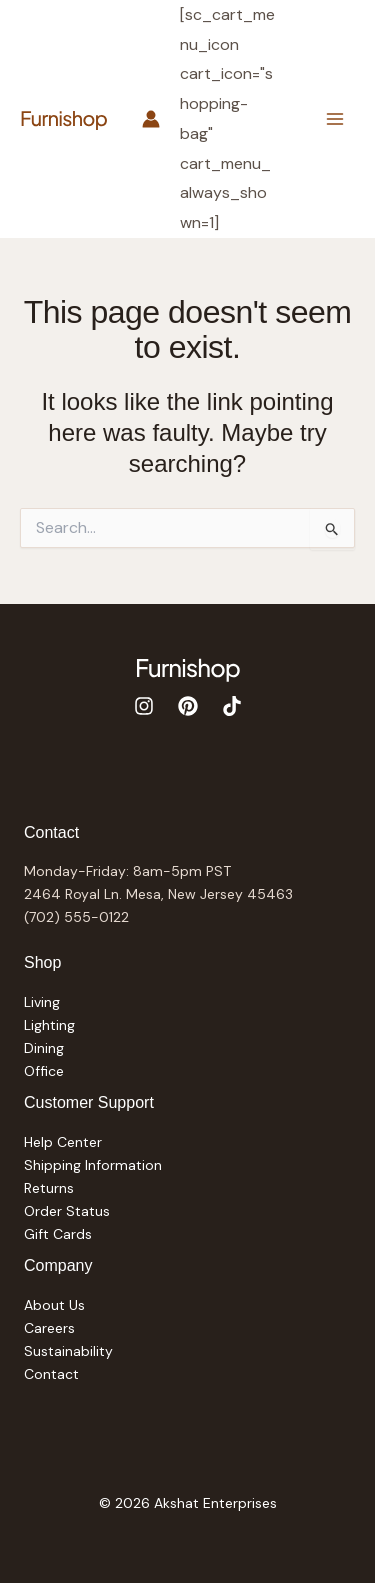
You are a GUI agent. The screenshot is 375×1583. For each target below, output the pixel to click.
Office (44, 1071)
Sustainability (68, 1351)
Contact (51, 1374)
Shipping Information (93, 1165)
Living (42, 1002)
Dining (44, 1048)
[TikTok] (232, 706)
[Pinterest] (188, 706)
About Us (54, 1305)
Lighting (49, 1025)
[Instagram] (144, 706)
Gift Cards (58, 1234)
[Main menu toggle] (334, 118)
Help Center (63, 1142)
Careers (49, 1328)
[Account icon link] (151, 119)
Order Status (67, 1211)
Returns (49, 1188)
